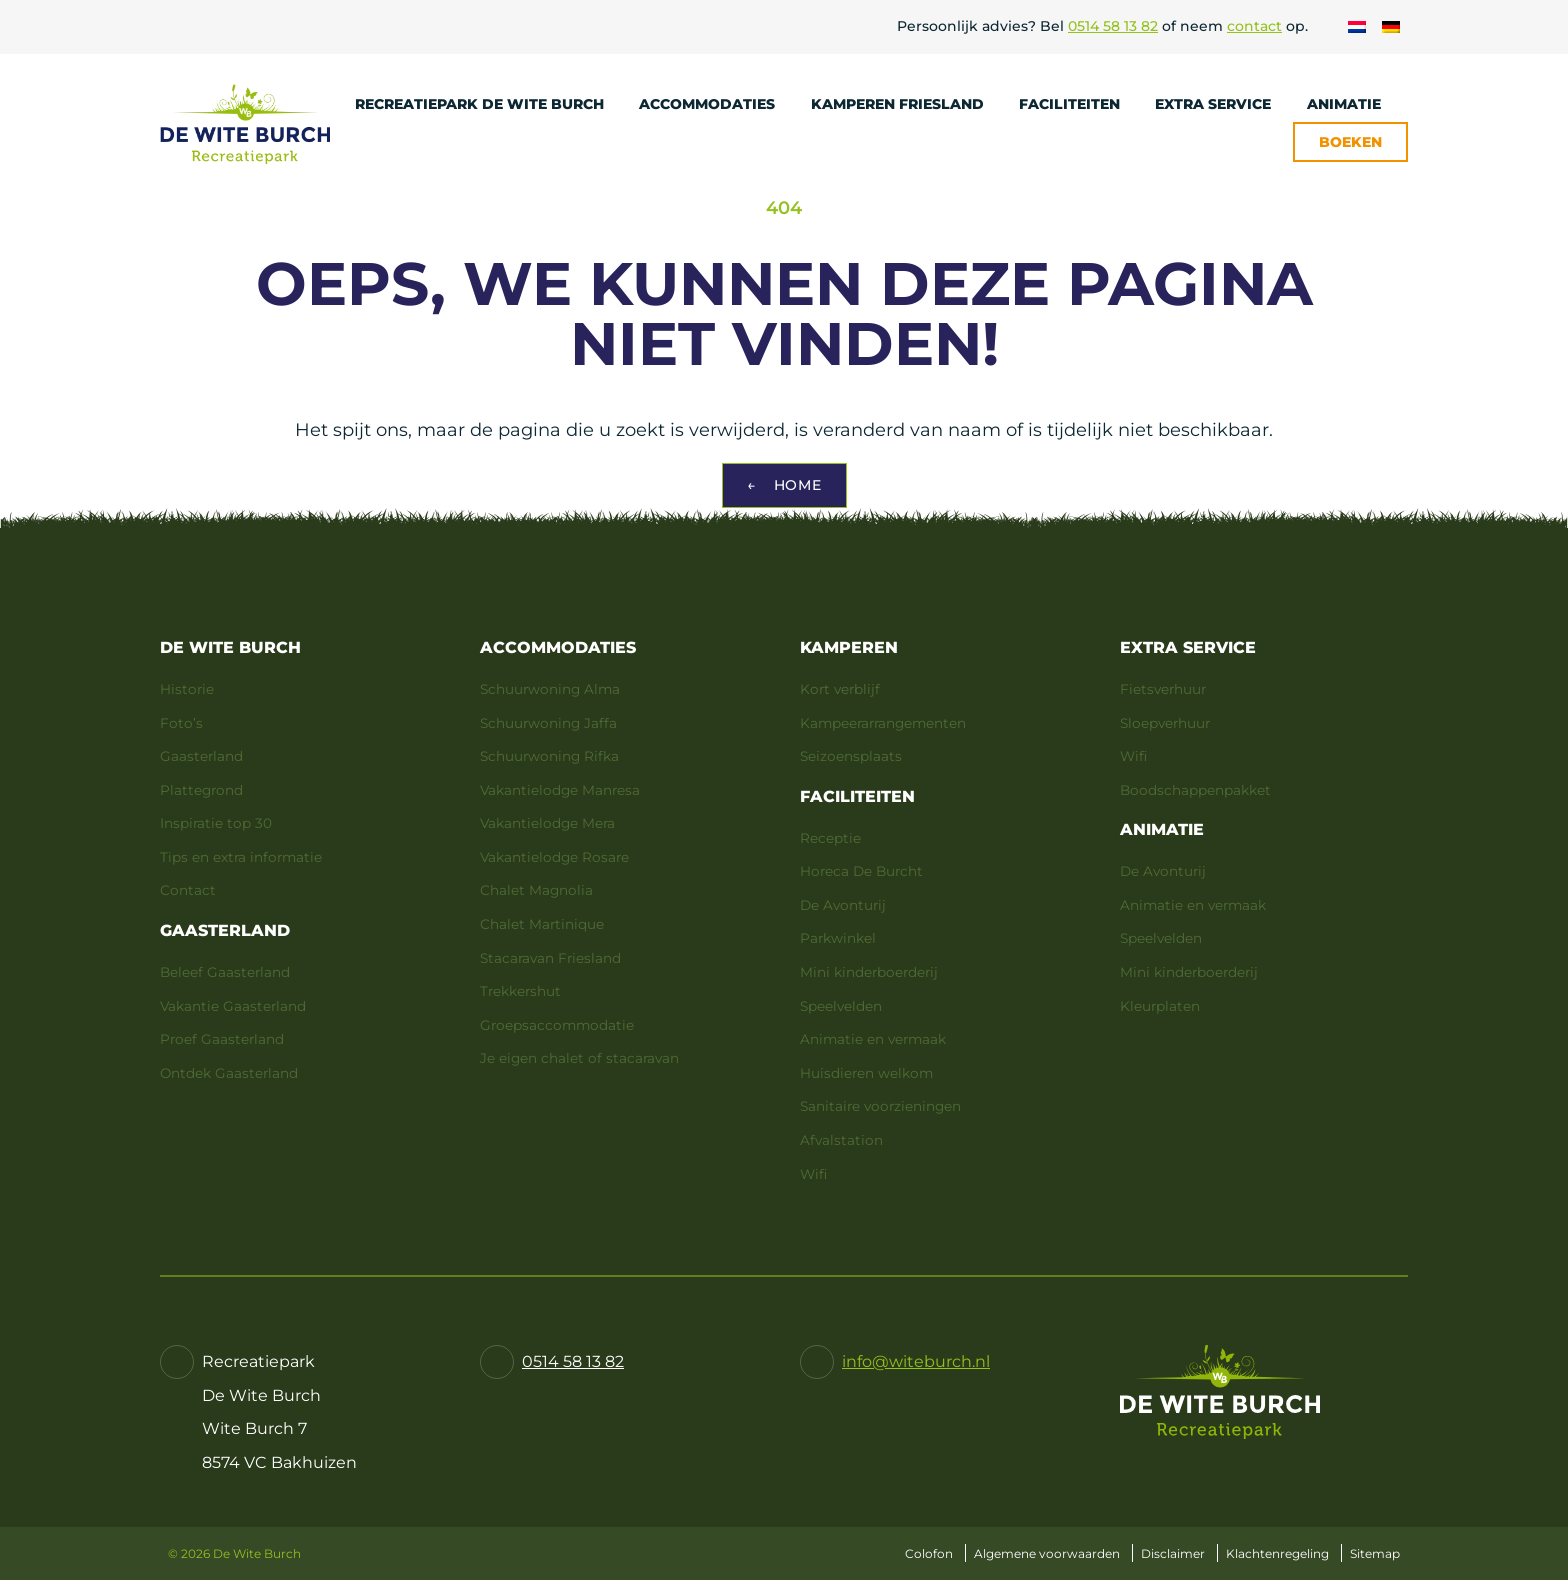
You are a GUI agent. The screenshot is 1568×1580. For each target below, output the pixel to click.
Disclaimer (1173, 1553)
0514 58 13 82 (1113, 26)
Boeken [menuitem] (1350, 142)
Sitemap (1375, 1553)
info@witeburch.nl (916, 1361)
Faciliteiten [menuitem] (1079, 104)
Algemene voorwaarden (1047, 1553)
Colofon (929, 1553)
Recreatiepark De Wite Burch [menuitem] (489, 104)
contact (1254, 26)
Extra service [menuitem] (1222, 104)
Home (784, 485)
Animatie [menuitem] (1353, 104)
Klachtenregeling (1277, 1553)
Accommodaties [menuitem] (716, 104)
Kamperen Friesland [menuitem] (907, 104)
